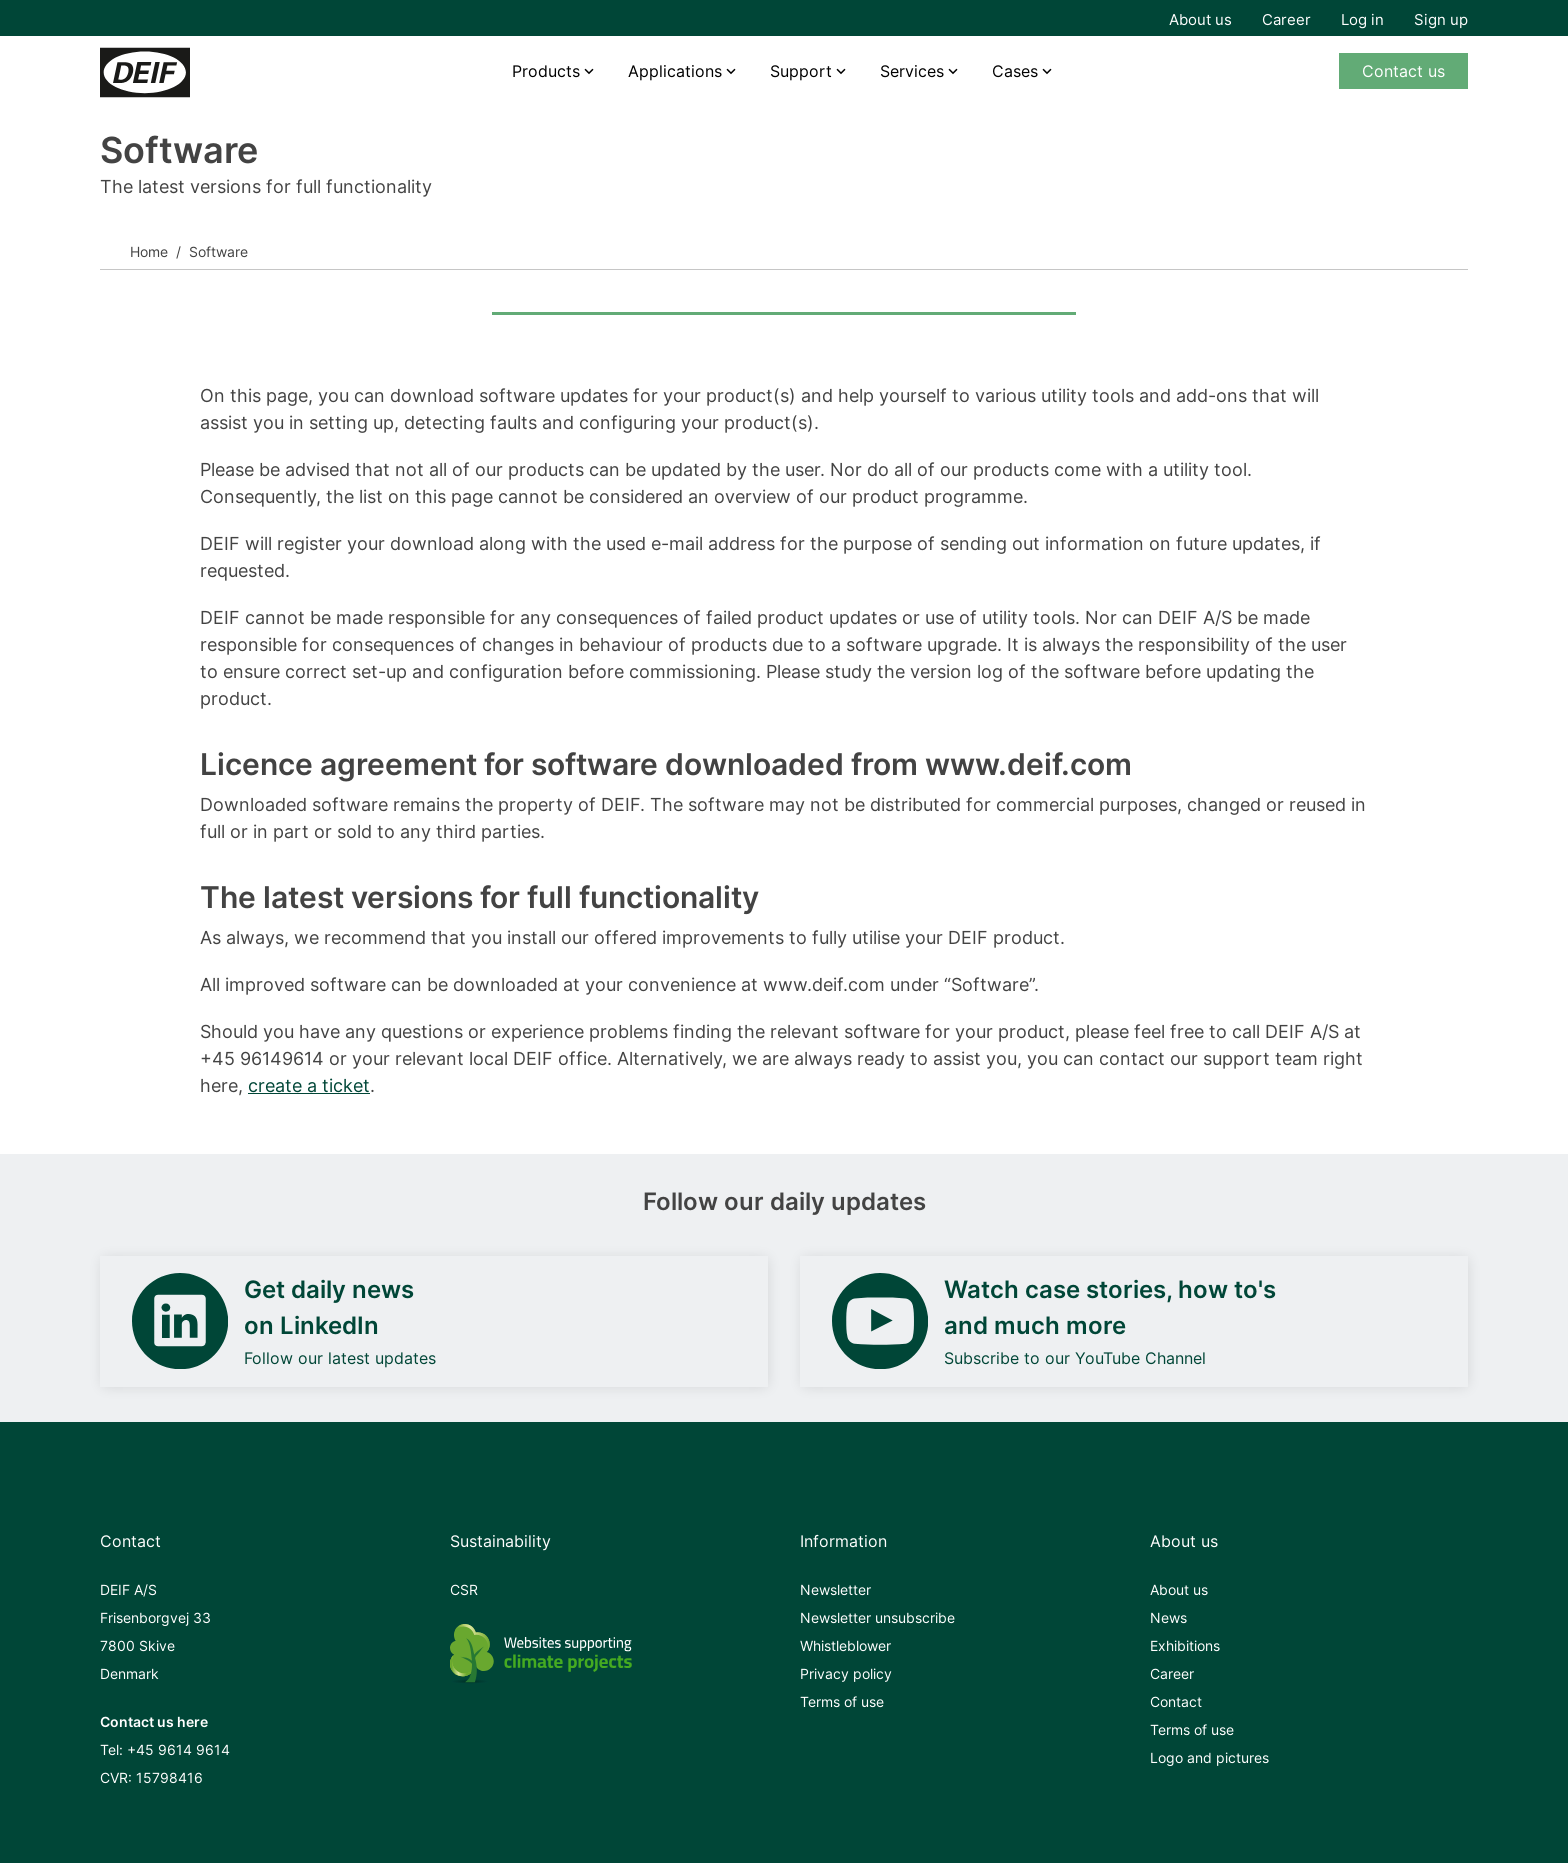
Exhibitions (1185, 1645)
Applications (675, 71)
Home (149, 251)
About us (1200, 19)
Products (546, 71)
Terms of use (842, 1701)
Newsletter (835, 1589)
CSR (464, 1589)
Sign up (1441, 19)
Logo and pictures (1209, 1757)
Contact (1176, 1701)
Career (1286, 19)
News (1168, 1617)
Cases (1015, 71)
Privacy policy (846, 1673)
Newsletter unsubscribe (877, 1617)
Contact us (1403, 71)
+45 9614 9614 (178, 1749)
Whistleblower (845, 1645)
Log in (1362, 19)
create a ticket (309, 1085)
